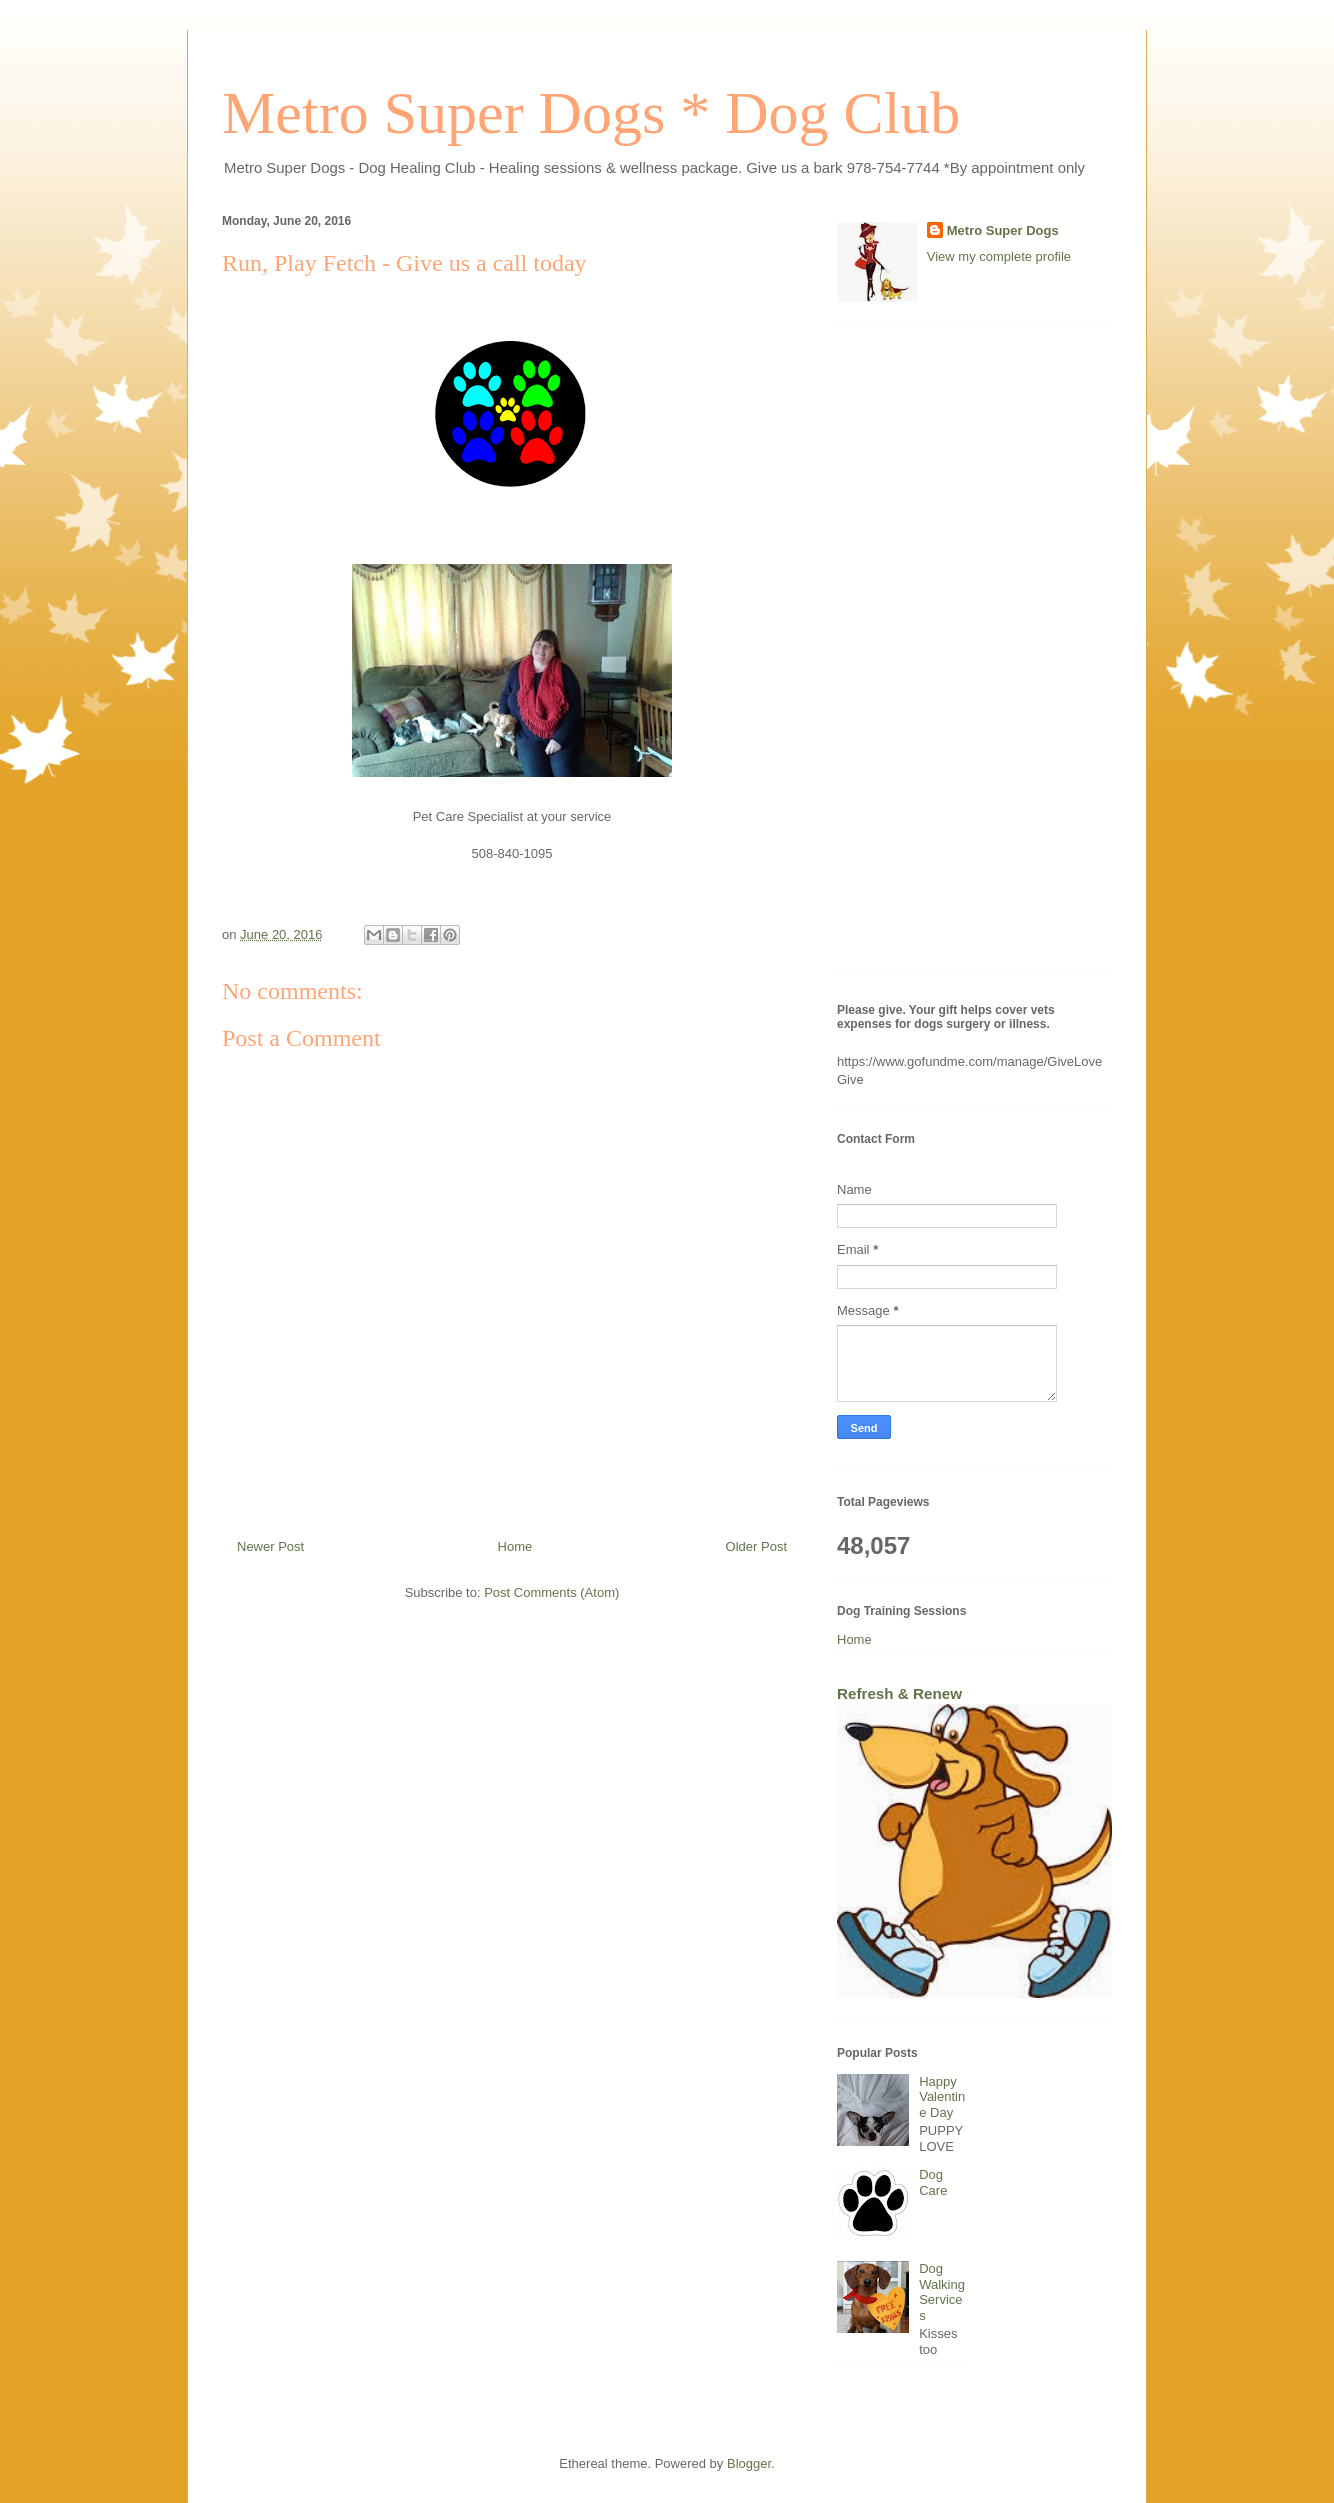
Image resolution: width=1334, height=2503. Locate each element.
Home (515, 1546)
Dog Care (933, 2182)
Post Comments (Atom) (551, 1592)
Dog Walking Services (942, 2292)
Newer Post (270, 1546)
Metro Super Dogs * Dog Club (591, 113)
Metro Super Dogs (1003, 230)
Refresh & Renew (899, 1693)
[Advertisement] (974, 659)
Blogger (749, 2463)
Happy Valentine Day (942, 2097)
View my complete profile (999, 256)
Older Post (756, 1546)
